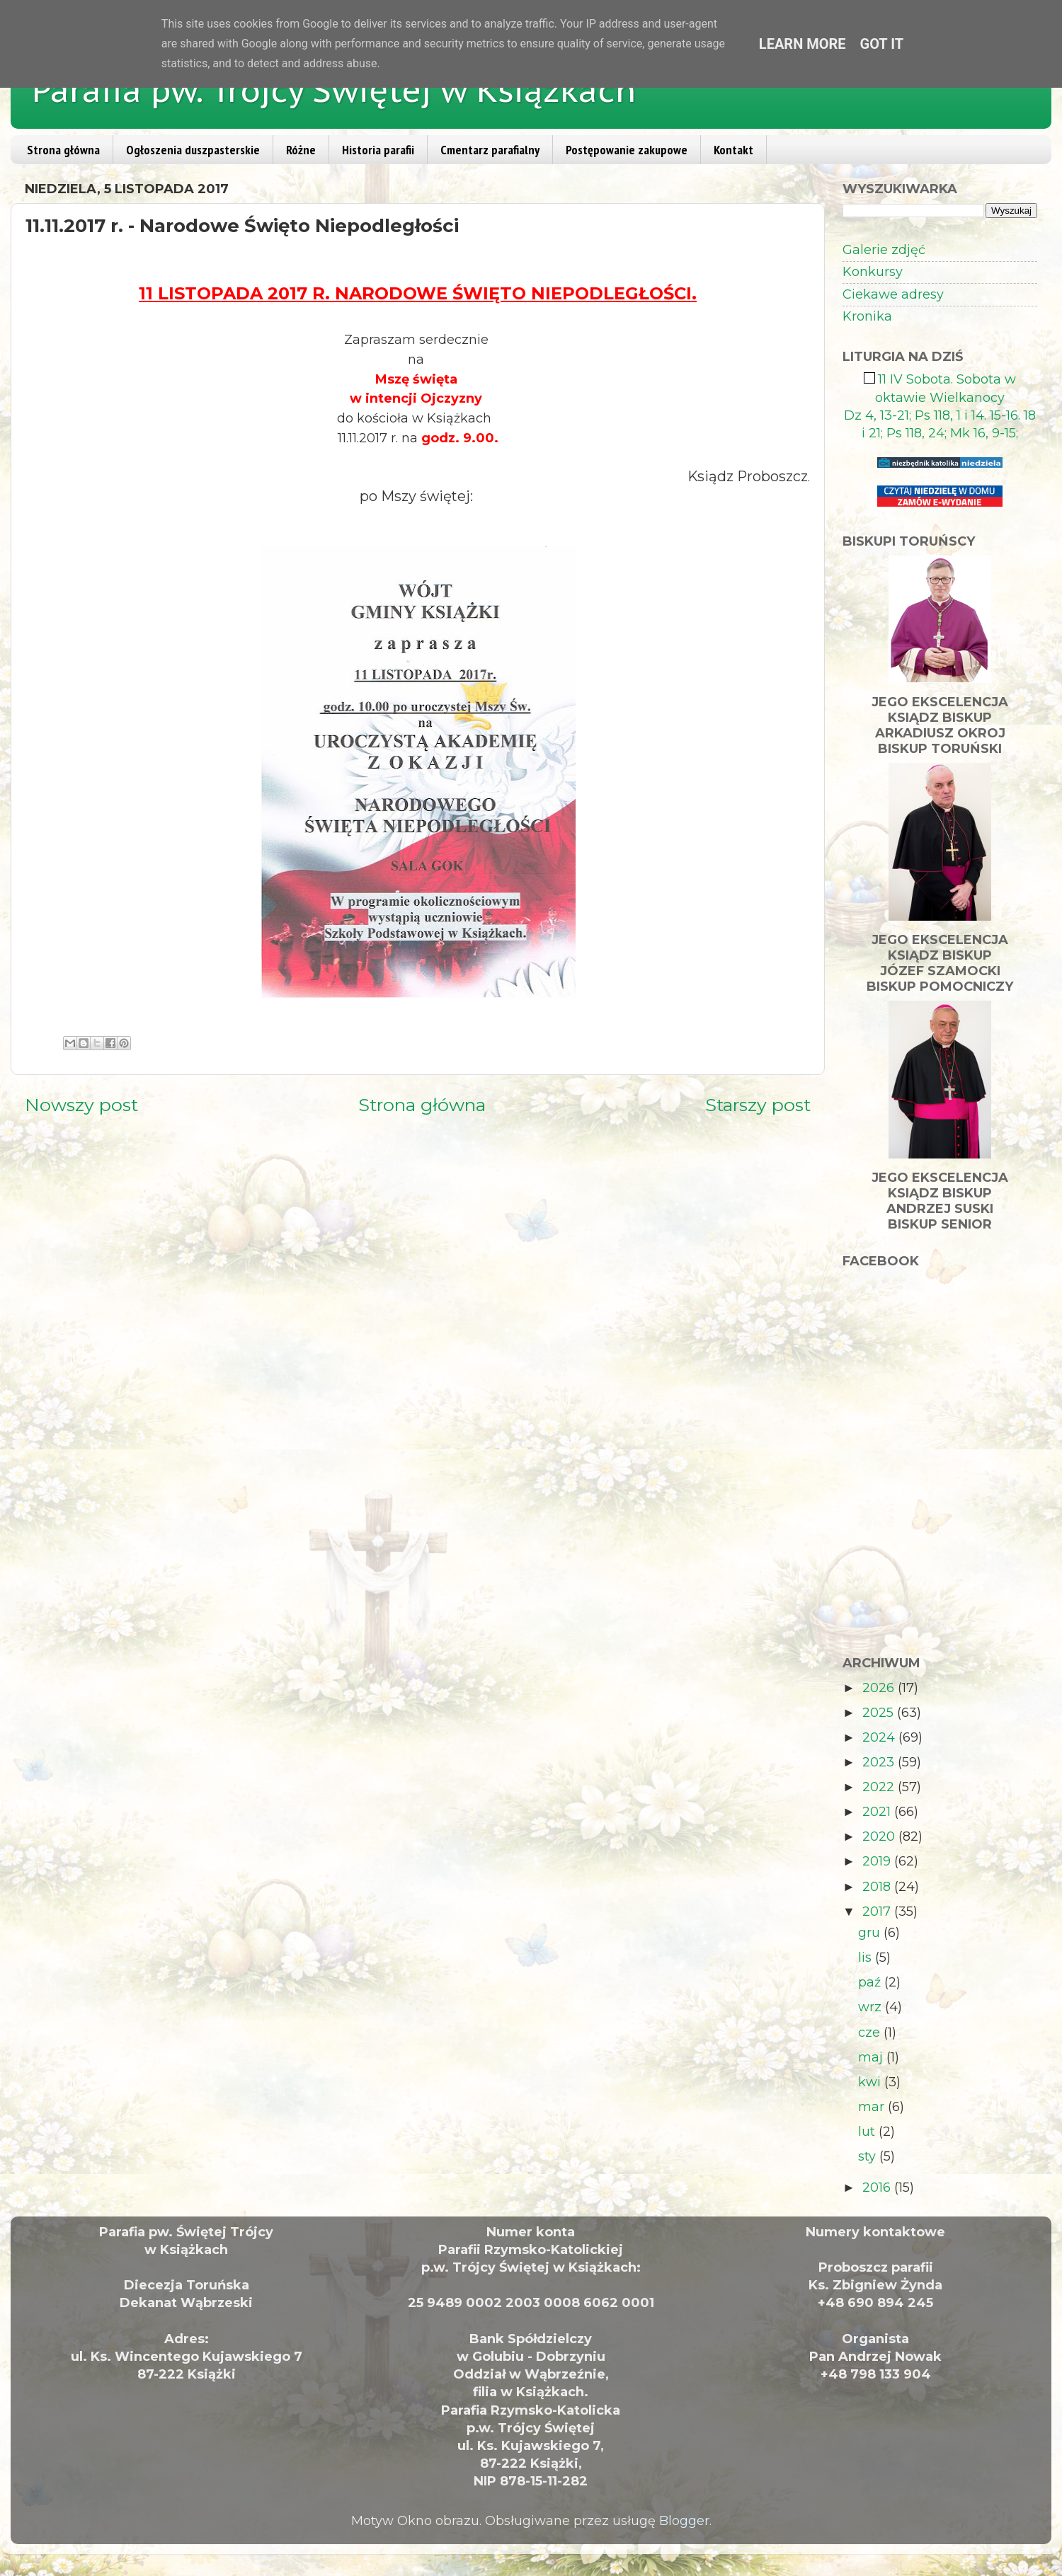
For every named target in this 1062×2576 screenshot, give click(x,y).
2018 (878, 1886)
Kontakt (733, 150)
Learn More (802, 43)
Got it (882, 43)
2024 (880, 1737)
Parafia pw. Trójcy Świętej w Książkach (334, 90)
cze (871, 2032)
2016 (878, 2187)
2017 (878, 1911)
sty (868, 2156)
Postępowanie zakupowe (626, 150)
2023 (880, 1762)
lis (866, 1957)
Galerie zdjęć (884, 250)
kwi (871, 2082)
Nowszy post (81, 1104)
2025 (879, 1712)
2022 (880, 1787)
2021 (878, 1811)
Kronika (867, 316)
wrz (871, 2007)
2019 (878, 1861)
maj (872, 2057)
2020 (880, 1836)
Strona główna (63, 150)
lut (868, 2131)
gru (871, 1932)
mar (873, 2107)
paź (871, 1982)
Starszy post (758, 1104)
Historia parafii (378, 150)
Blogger (684, 2521)
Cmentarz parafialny (489, 150)
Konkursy (873, 272)
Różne (301, 150)
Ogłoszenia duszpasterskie (193, 150)
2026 (880, 1688)
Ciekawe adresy (893, 294)
